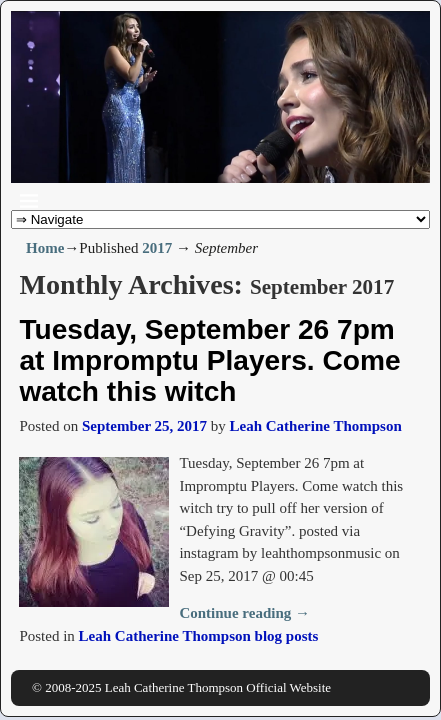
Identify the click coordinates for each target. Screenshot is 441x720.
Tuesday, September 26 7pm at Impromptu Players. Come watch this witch (209, 360)
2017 (157, 248)
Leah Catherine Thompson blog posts (199, 636)
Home (45, 248)
